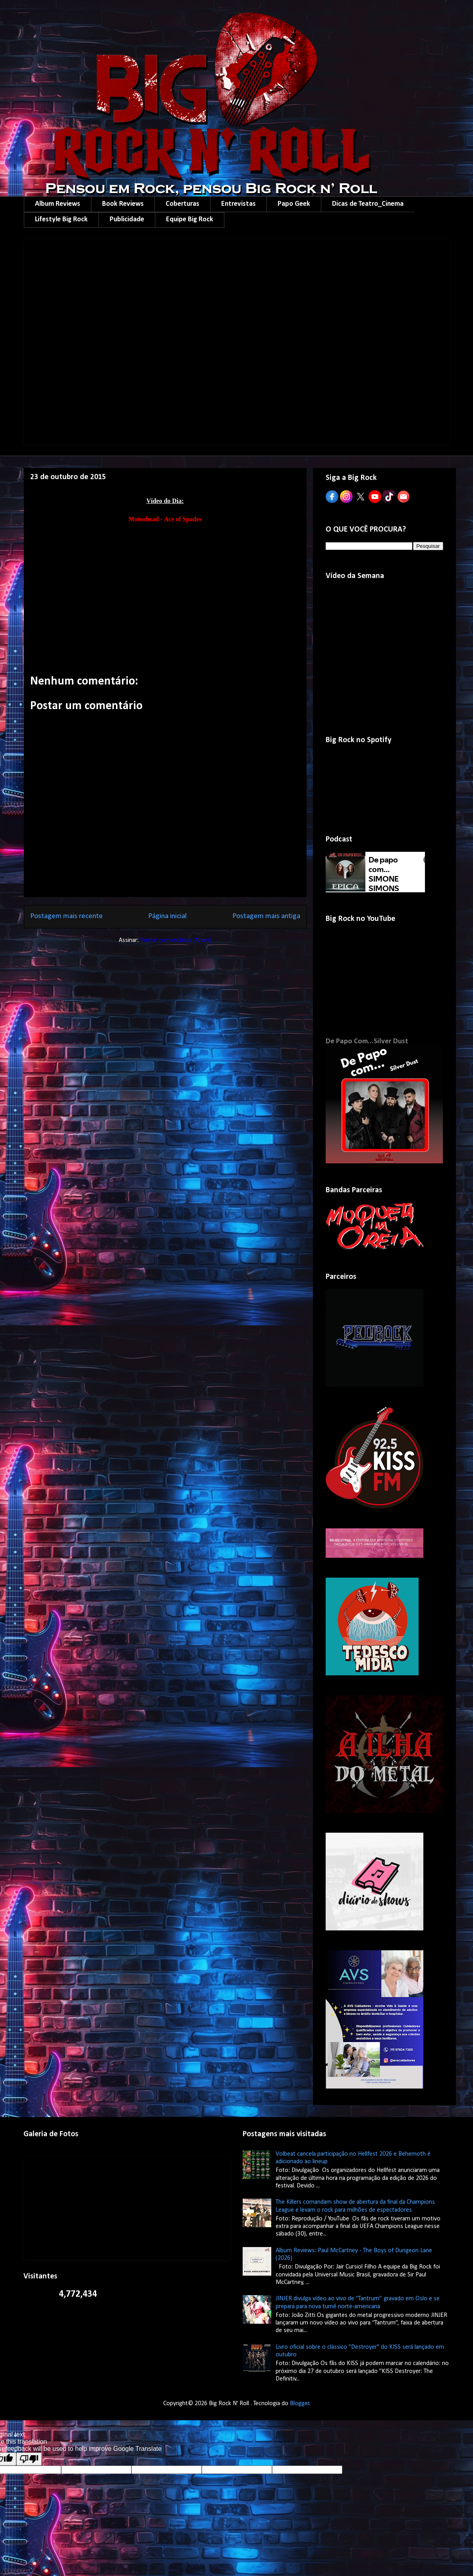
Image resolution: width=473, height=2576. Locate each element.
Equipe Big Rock (189, 219)
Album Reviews (57, 204)
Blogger (299, 2403)
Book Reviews (123, 204)
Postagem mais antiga (266, 916)
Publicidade (127, 219)
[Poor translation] (29, 2459)
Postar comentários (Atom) (176, 940)
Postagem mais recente (66, 916)
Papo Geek (294, 204)
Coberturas (182, 204)
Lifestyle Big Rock (61, 219)
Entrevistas (238, 204)
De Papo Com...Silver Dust (367, 1041)
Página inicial (167, 916)
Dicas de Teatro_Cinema (367, 204)
